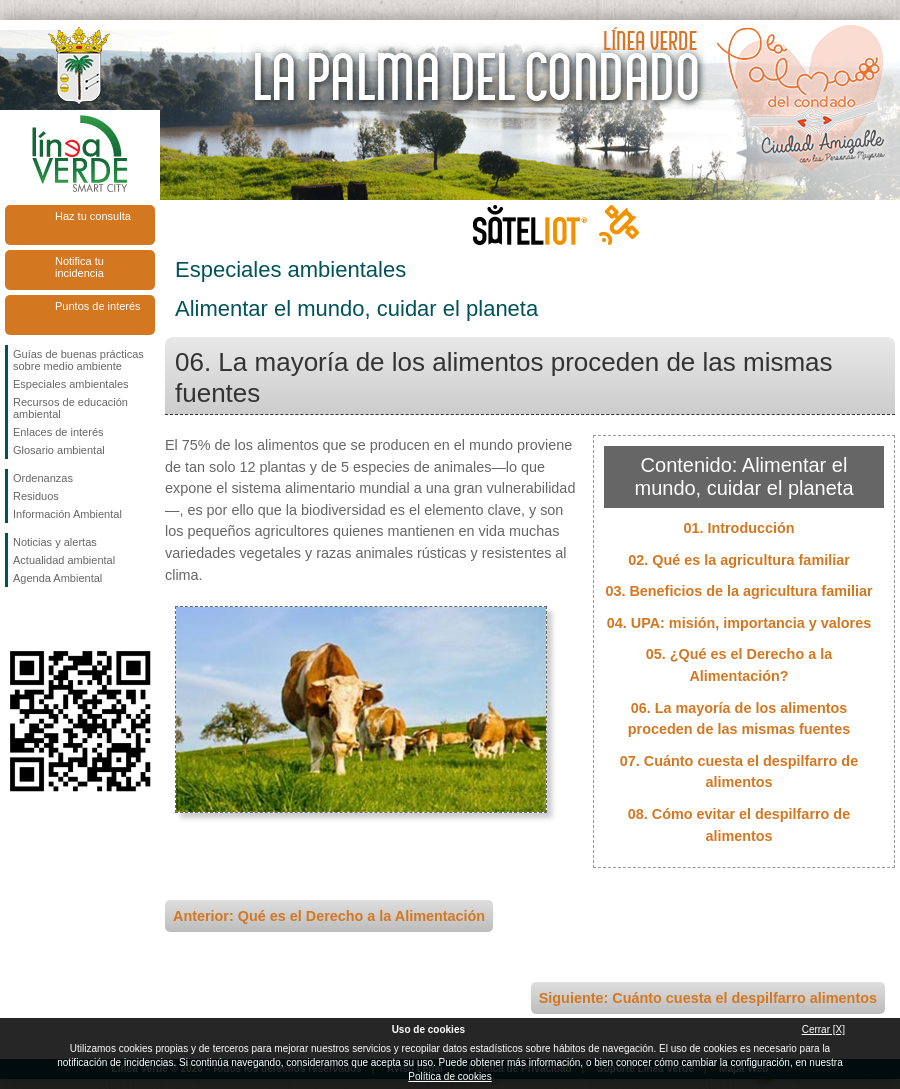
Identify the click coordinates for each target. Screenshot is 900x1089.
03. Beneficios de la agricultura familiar (738, 591)
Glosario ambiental (59, 450)
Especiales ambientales (71, 384)
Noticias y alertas (55, 542)
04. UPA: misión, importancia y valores (739, 623)
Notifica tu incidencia (79, 267)
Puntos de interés (98, 306)
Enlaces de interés (58, 432)
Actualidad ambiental (64, 560)
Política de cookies (449, 1076)
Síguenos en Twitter (50, 619)
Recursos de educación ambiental (70, 408)
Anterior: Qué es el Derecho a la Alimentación (329, 916)
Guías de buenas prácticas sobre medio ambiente (78, 360)
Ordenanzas (43, 478)
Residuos (36, 496)
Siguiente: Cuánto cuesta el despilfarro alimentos (708, 998)
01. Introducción (738, 528)
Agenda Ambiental (57, 578)
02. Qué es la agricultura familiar (739, 560)
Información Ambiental (67, 514)
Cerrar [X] (823, 1029)
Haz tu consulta (93, 216)
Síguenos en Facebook (17, 619)
